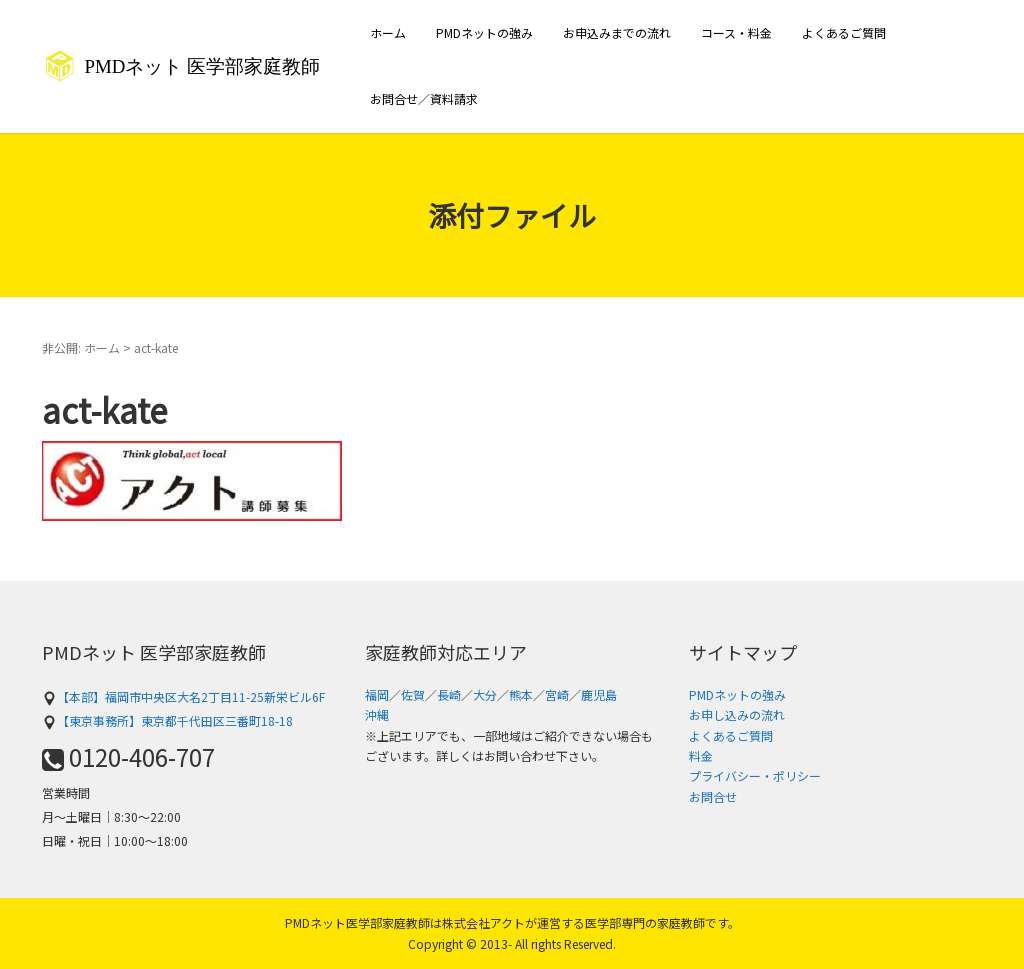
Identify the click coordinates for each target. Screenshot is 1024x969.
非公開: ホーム (81, 347)
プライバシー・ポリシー (755, 775)
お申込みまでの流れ (617, 32)
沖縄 (377, 714)
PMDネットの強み (484, 32)
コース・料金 (736, 32)
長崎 (449, 694)
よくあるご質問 (844, 32)
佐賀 (413, 694)
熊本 (521, 694)
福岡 (377, 694)
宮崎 (557, 694)
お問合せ (713, 796)
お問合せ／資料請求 (424, 98)
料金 (701, 755)
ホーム (388, 32)
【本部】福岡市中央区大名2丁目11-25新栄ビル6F (183, 696)
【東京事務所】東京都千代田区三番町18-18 (167, 720)
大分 (485, 694)
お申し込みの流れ (737, 714)
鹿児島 (599, 694)
